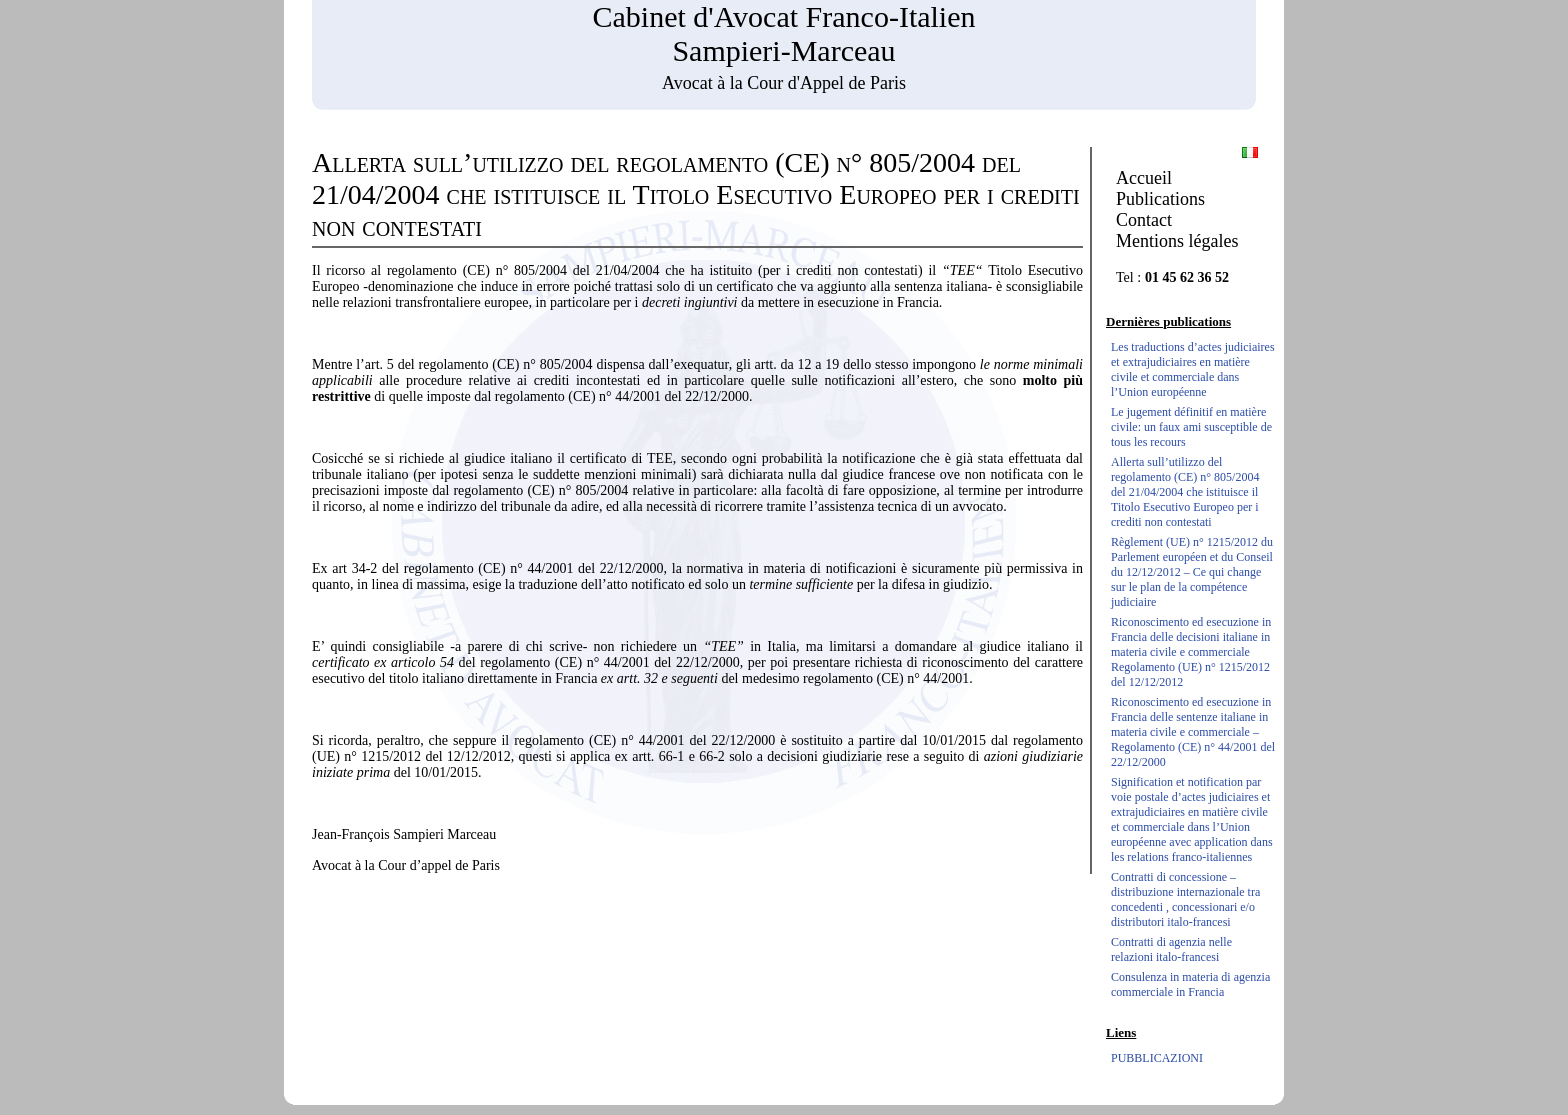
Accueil (1144, 178)
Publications (1160, 199)
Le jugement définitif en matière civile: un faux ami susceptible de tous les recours (1191, 427)
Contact (1144, 220)
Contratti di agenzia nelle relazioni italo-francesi (1171, 949)
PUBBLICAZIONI (1157, 1058)
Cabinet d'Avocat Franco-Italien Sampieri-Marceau (783, 33)
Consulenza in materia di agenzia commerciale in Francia (1190, 984)
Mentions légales (1177, 241)
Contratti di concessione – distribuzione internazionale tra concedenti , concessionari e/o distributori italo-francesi (1185, 899)
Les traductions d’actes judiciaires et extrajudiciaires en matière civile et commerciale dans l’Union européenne (1193, 369)
